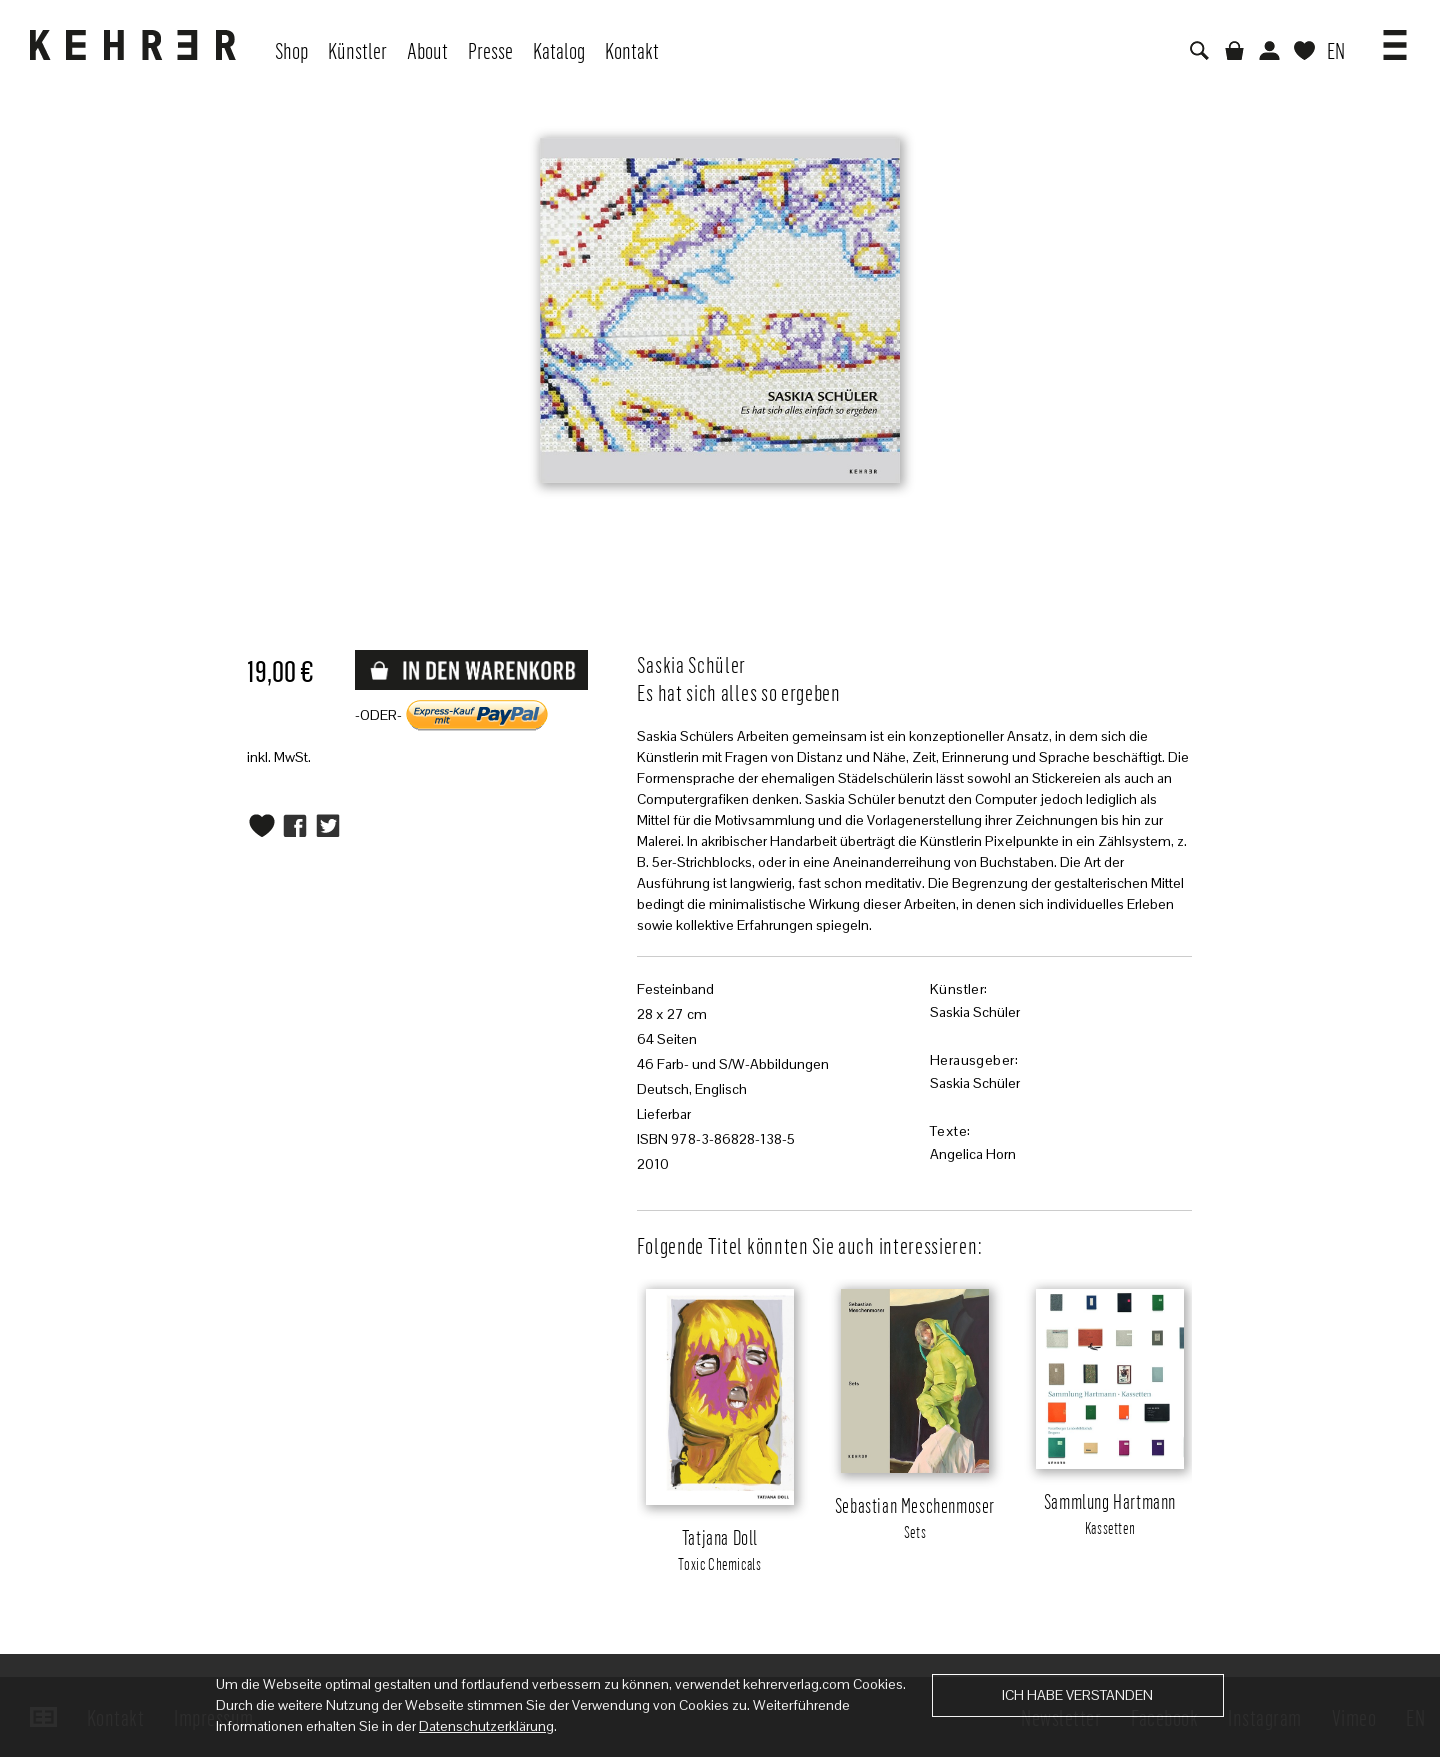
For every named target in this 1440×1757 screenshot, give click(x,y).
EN (1336, 50)
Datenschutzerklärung (486, 1726)
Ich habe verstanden (1077, 1695)
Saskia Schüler (975, 1012)
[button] (1395, 38)
